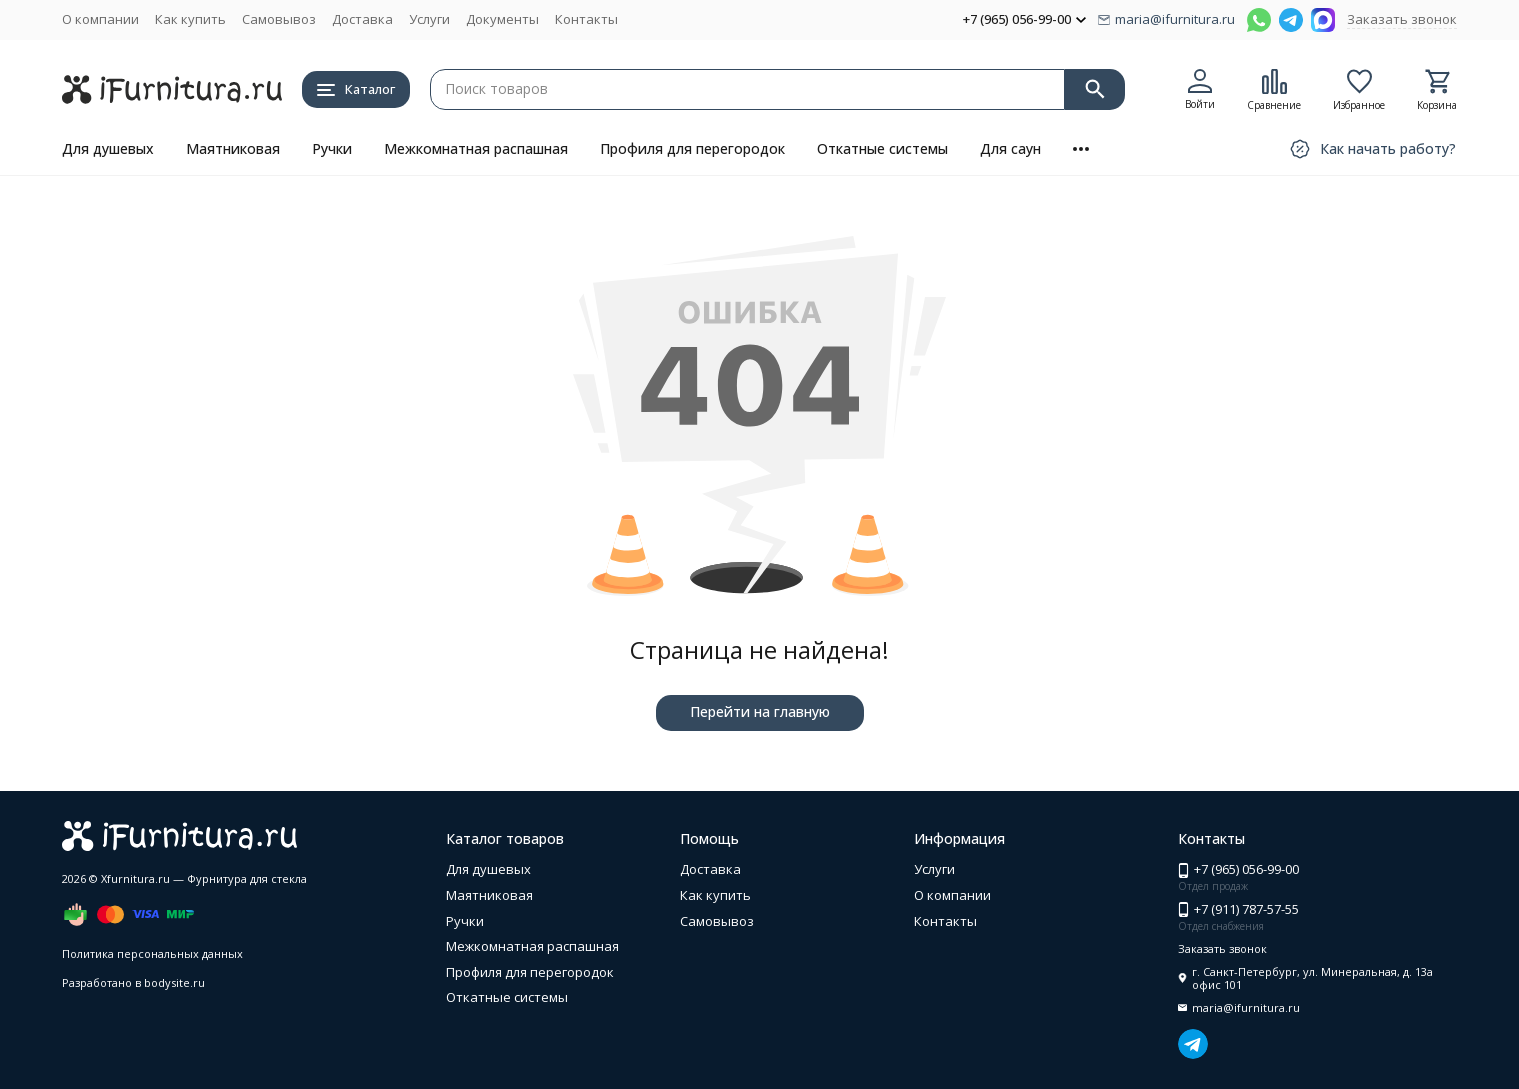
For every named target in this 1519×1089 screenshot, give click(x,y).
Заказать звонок (1402, 19)
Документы (502, 19)
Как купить (190, 19)
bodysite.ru (174, 982)
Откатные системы (882, 148)
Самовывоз (279, 19)
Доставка (362, 19)
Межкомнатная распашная (476, 148)
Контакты (586, 19)
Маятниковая (233, 148)
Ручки (332, 148)
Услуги (429, 19)
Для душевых (108, 148)
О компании (100, 19)
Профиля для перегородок (692, 148)
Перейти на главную (760, 711)
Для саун (1010, 148)
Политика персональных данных (152, 953)
